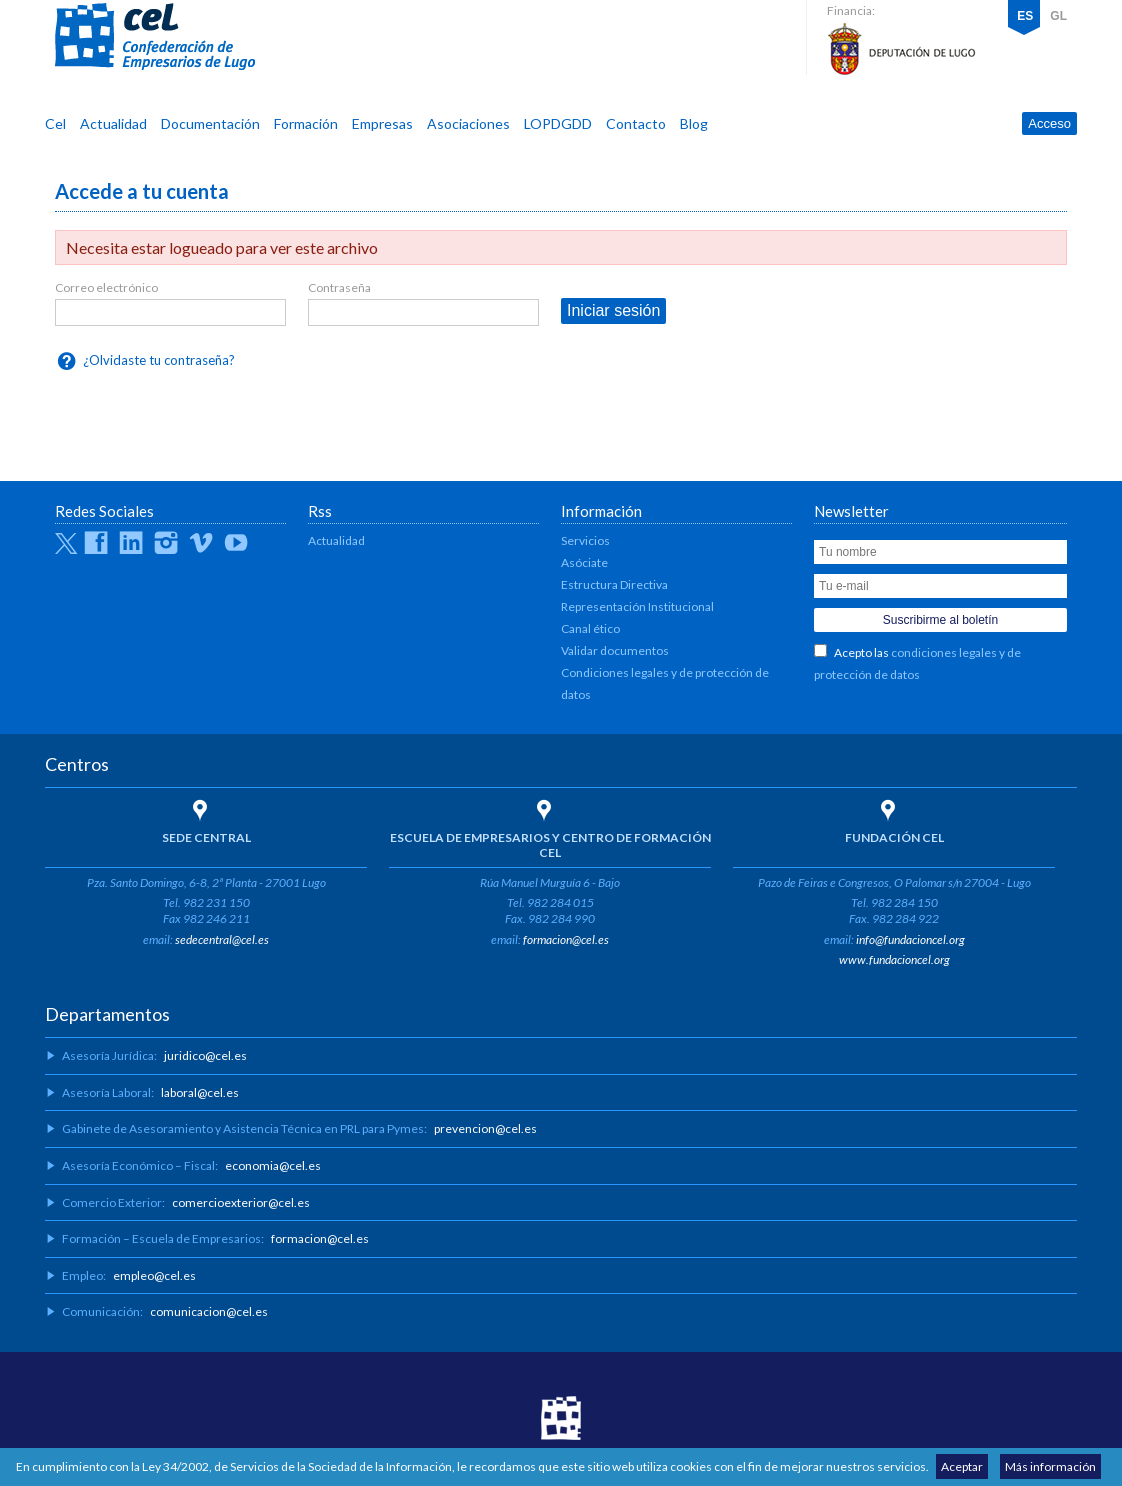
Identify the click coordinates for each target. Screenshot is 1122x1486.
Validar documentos (615, 650)
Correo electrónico (106, 287)
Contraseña (339, 287)
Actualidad (113, 123)
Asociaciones (468, 123)
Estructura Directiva (614, 584)
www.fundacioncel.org (894, 959)
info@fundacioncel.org (910, 939)
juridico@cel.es (205, 1055)
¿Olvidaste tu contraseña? (159, 360)
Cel (55, 123)
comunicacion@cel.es (209, 1311)
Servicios (585, 540)
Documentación (210, 123)
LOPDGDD (558, 123)
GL (1058, 16)
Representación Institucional (637, 606)
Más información (1050, 1466)
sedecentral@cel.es (222, 939)
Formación (306, 123)
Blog (694, 123)
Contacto (636, 123)
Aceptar (962, 1466)
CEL (155, 37)
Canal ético (590, 628)
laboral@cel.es (200, 1092)
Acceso (1049, 123)
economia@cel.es (273, 1165)
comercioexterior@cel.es (241, 1202)
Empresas (382, 123)
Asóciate (584, 562)
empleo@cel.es (154, 1275)
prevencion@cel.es (485, 1128)
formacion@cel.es (566, 939)
